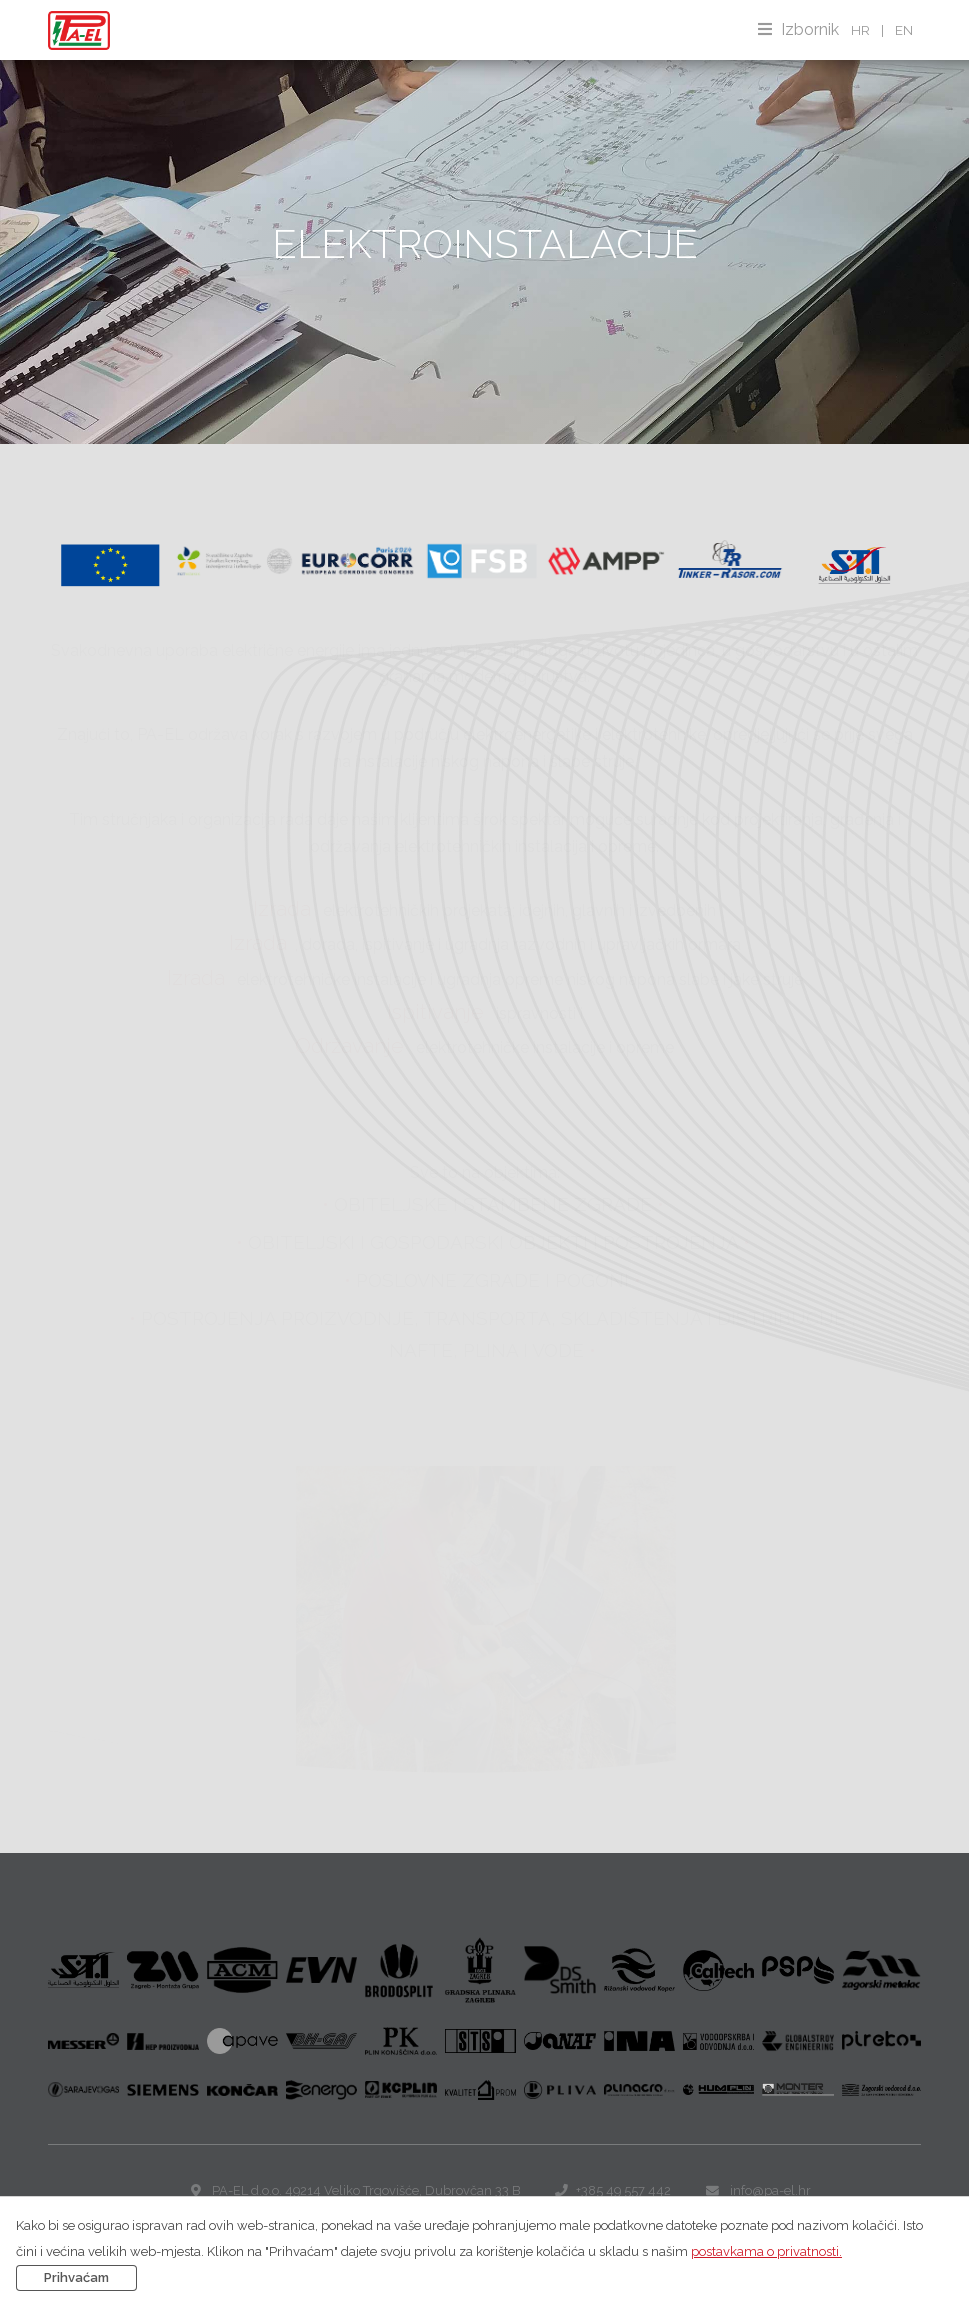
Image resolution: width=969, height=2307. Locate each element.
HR (860, 30)
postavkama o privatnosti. (766, 2251)
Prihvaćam (76, 2277)
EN (904, 30)
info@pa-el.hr (770, 2190)
